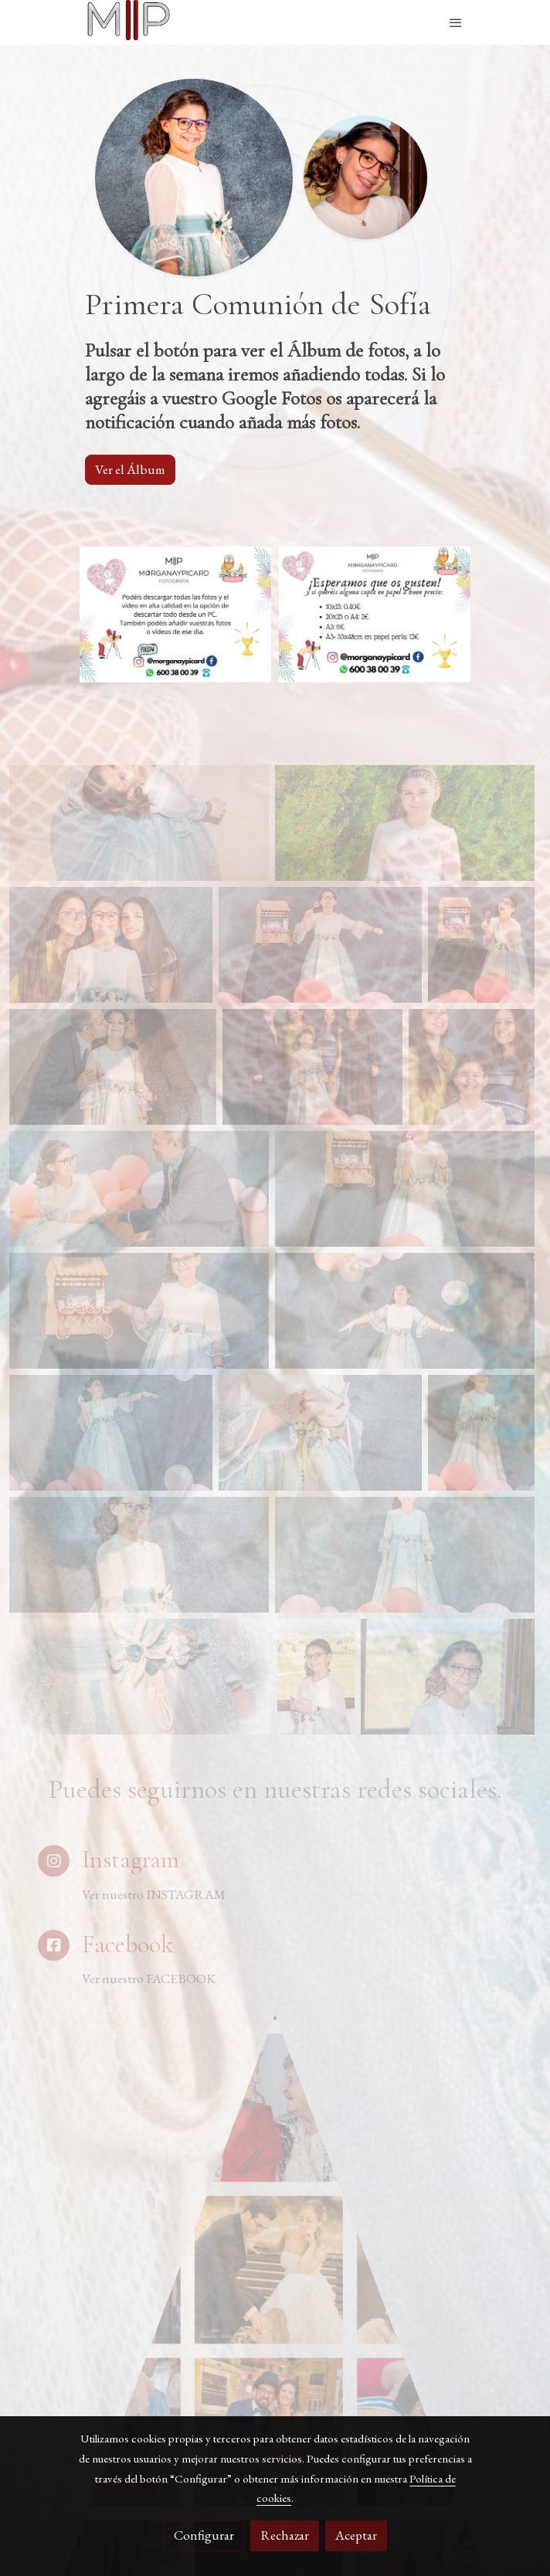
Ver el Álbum (130, 469)
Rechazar (284, 2535)
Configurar (204, 2535)
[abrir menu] (455, 22)
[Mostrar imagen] (175, 614)
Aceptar (356, 2535)
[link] (128, 22)
